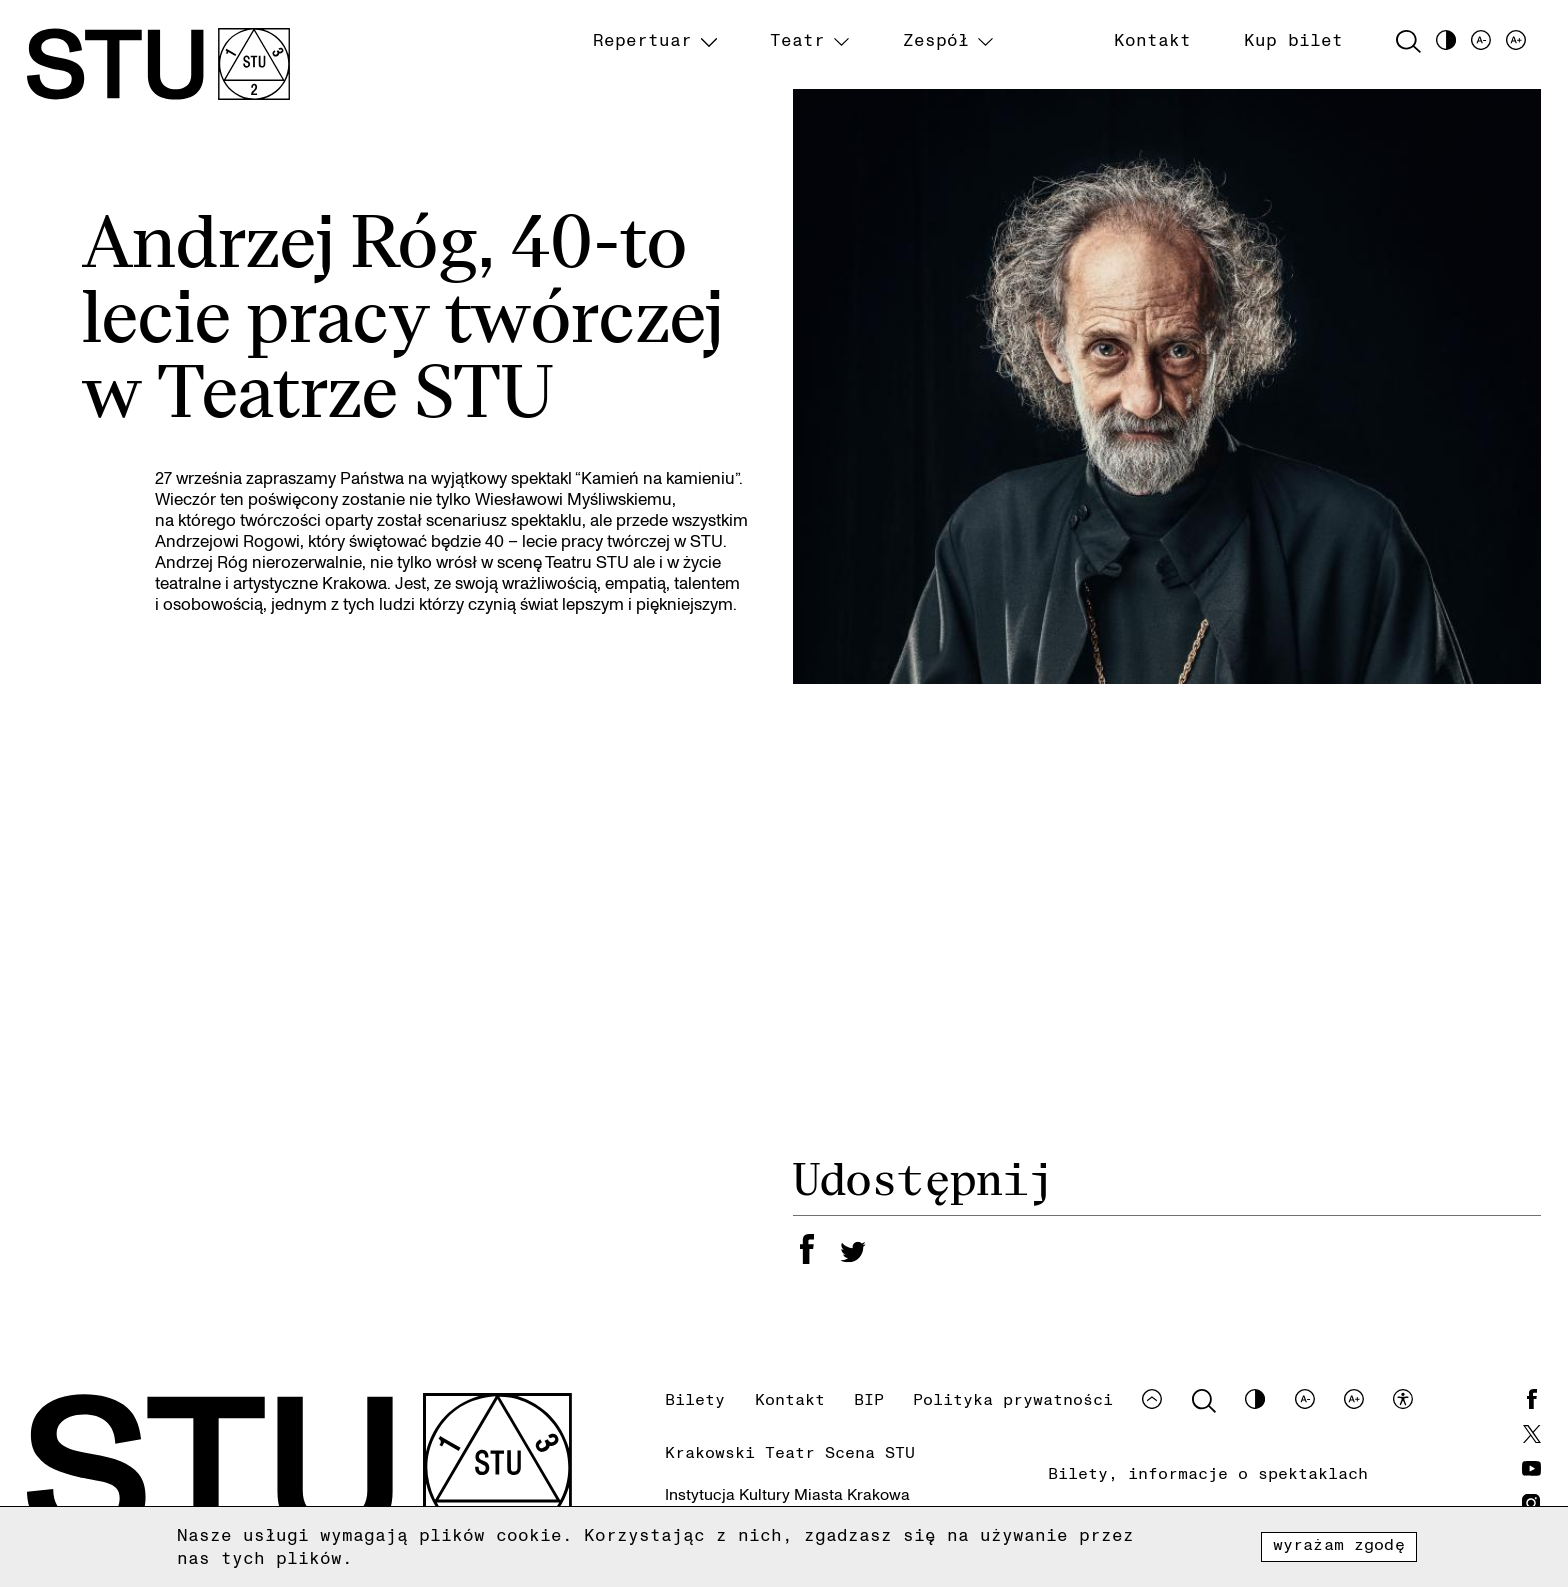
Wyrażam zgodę (1339, 1544)
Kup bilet (1293, 39)
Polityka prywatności (1013, 1399)
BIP (869, 1399)
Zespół (936, 39)
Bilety (695, 1399)
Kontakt (1152, 39)
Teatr (797, 39)
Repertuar (642, 39)
